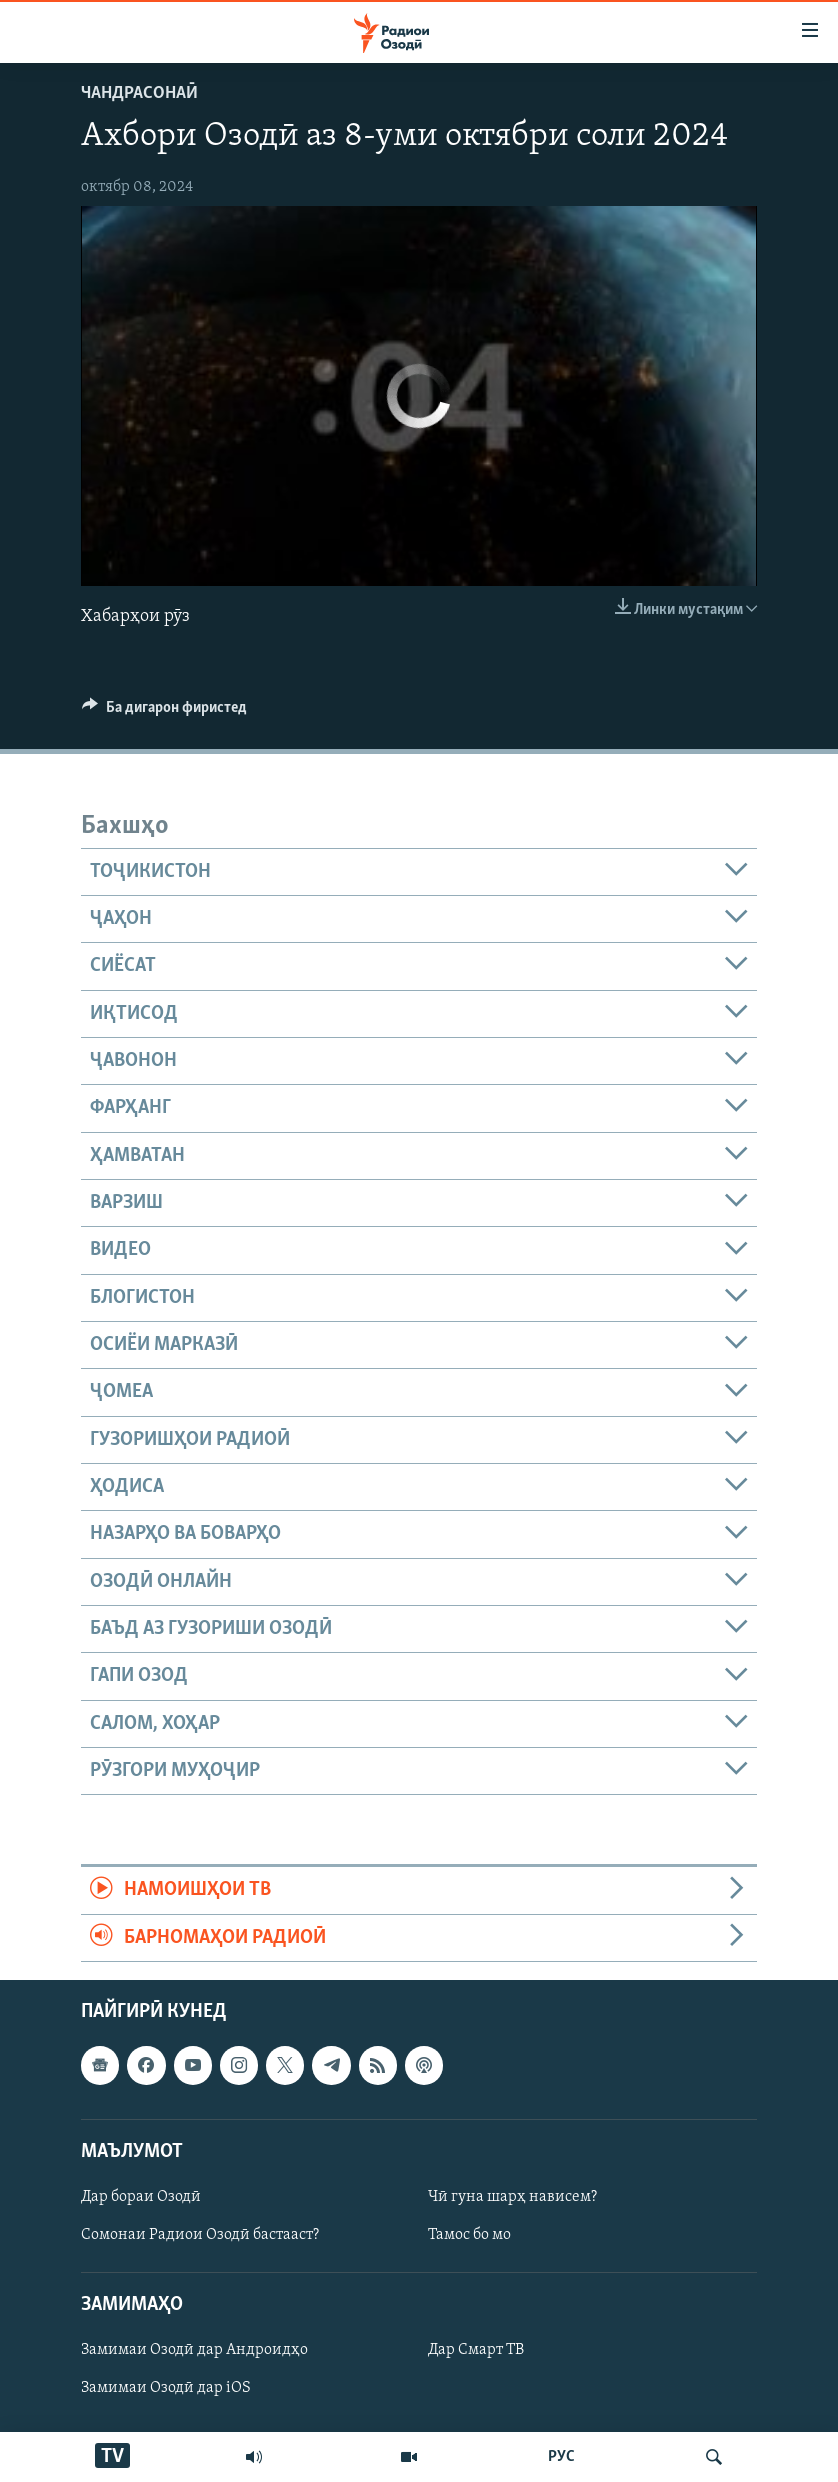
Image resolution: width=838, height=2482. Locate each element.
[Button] (164, 712)
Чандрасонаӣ (139, 93)
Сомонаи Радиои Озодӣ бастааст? (200, 2235)
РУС (561, 2457)
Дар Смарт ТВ (476, 2351)
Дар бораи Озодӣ (141, 2197)
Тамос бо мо (469, 2235)
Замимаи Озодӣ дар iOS (166, 2389)
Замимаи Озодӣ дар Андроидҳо (194, 2351)
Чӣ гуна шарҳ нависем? (512, 2197)
